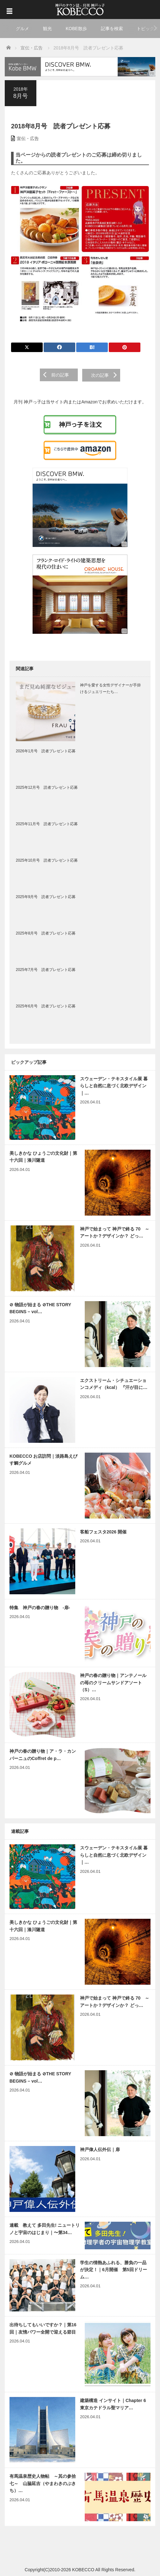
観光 (47, 28)
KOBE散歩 (76, 28)
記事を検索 (112, 28)
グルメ (22, 28)
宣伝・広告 (28, 138)
